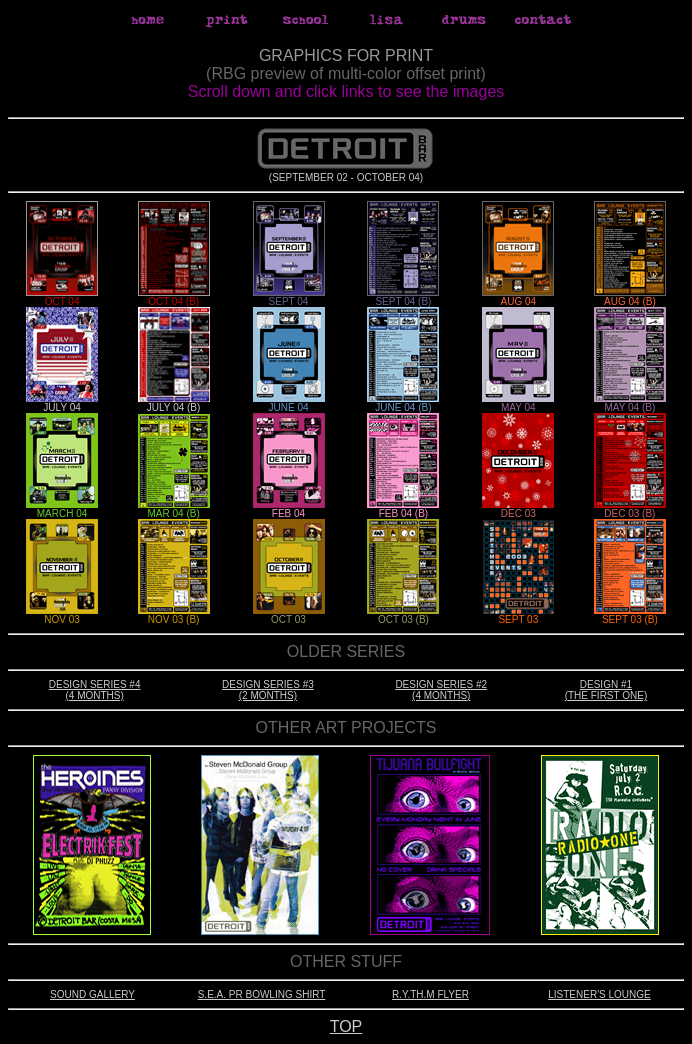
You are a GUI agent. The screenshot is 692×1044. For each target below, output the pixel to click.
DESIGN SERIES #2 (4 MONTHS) (441, 690)
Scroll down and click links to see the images (346, 91)
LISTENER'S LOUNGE (599, 994)
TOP (346, 1026)
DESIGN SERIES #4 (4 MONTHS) (95, 690)
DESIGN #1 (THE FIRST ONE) (606, 690)
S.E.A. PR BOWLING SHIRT (262, 994)
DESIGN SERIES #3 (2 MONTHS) (268, 690)
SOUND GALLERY (92, 994)
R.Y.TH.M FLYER (430, 994)
